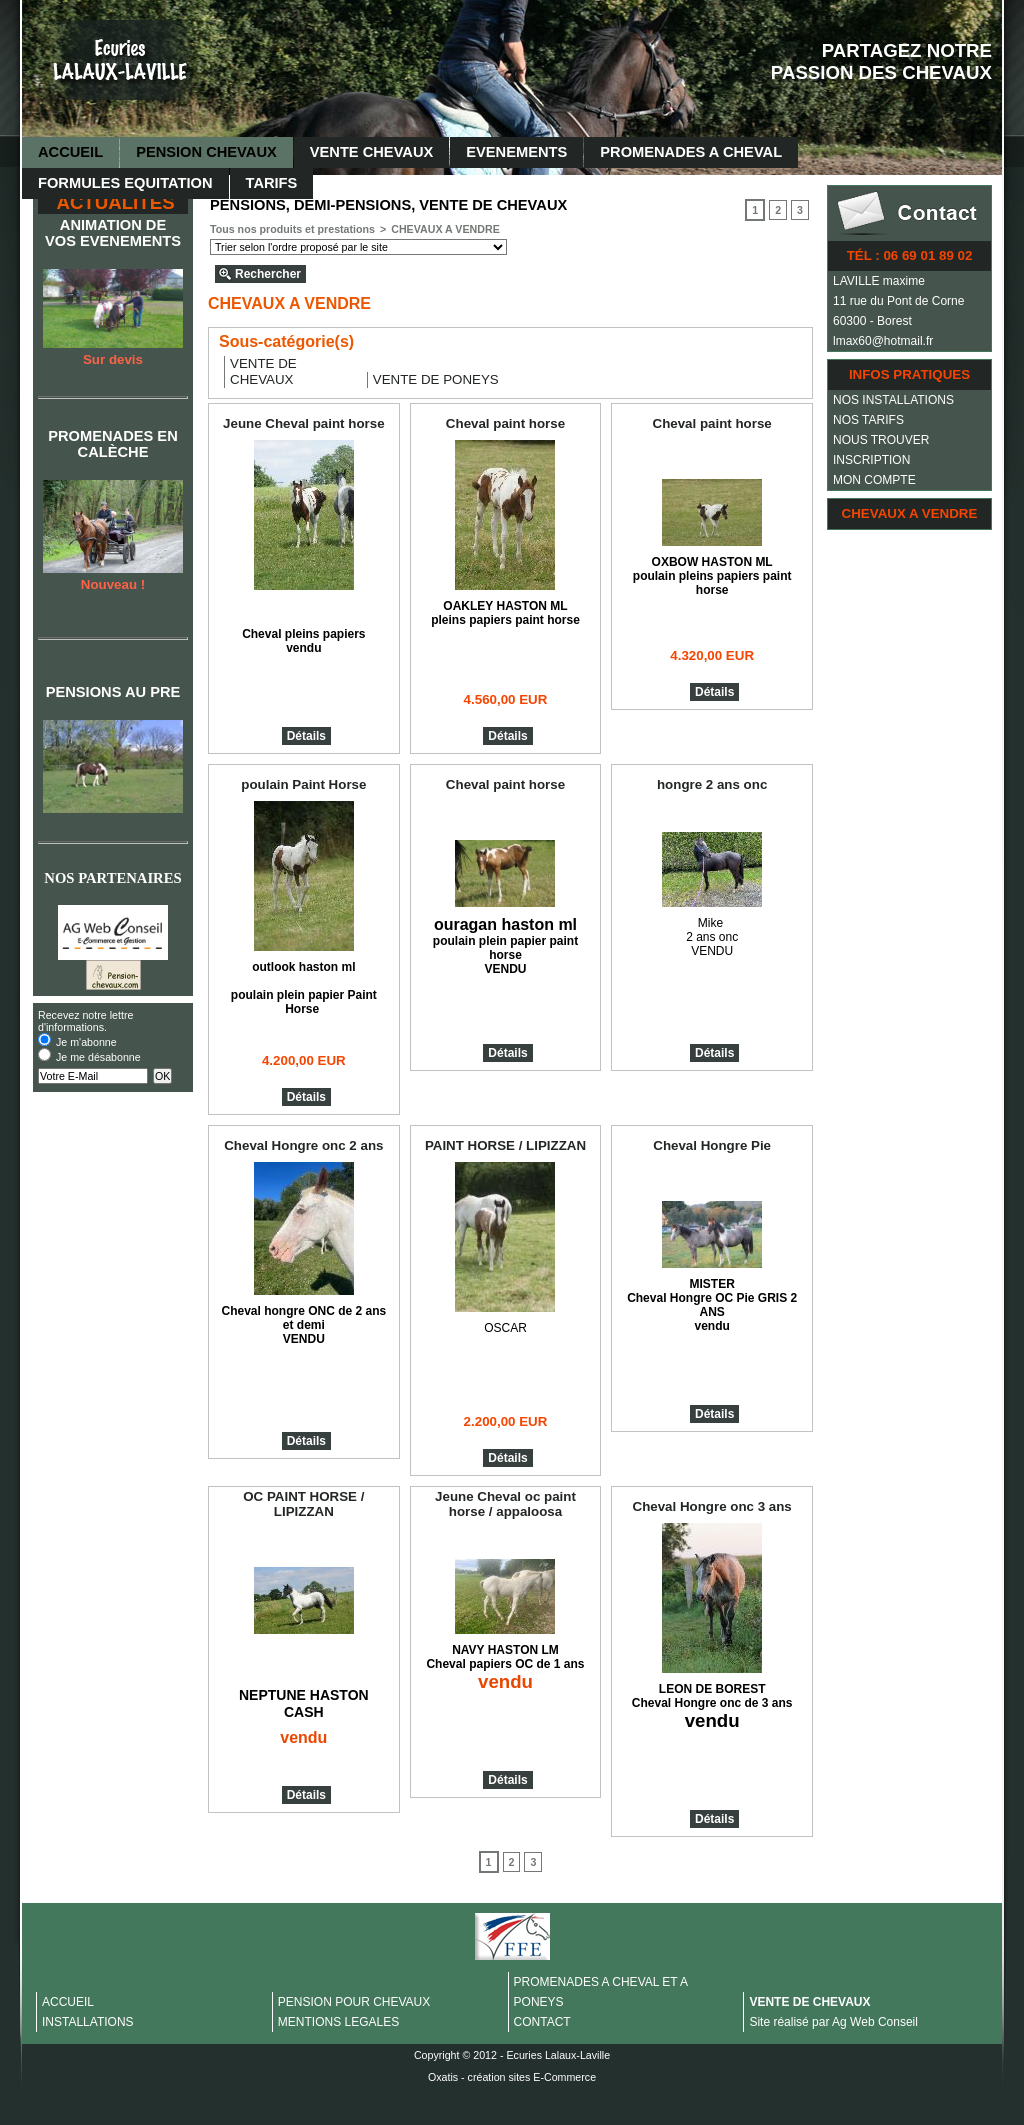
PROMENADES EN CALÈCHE (112, 444)
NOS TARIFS (868, 420)
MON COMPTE (874, 480)
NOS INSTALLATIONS (893, 400)
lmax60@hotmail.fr (883, 341)
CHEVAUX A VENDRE (910, 513)
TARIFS (272, 183)
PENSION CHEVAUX (206, 152)
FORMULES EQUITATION (125, 183)
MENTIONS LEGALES (338, 2022)
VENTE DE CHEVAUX (809, 2002)
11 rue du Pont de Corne (898, 301)
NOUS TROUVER (881, 440)
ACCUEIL (70, 152)
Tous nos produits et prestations (292, 229)
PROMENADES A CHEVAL (691, 152)
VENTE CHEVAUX (372, 152)
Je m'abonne (86, 1042)
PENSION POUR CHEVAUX (354, 2002)
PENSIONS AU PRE (113, 692)
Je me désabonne (98, 1057)
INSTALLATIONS (88, 2022)
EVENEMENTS (516, 152)
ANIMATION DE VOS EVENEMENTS (113, 233)
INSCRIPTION (871, 460)
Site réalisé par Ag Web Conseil (833, 2022)
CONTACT (542, 2022)
